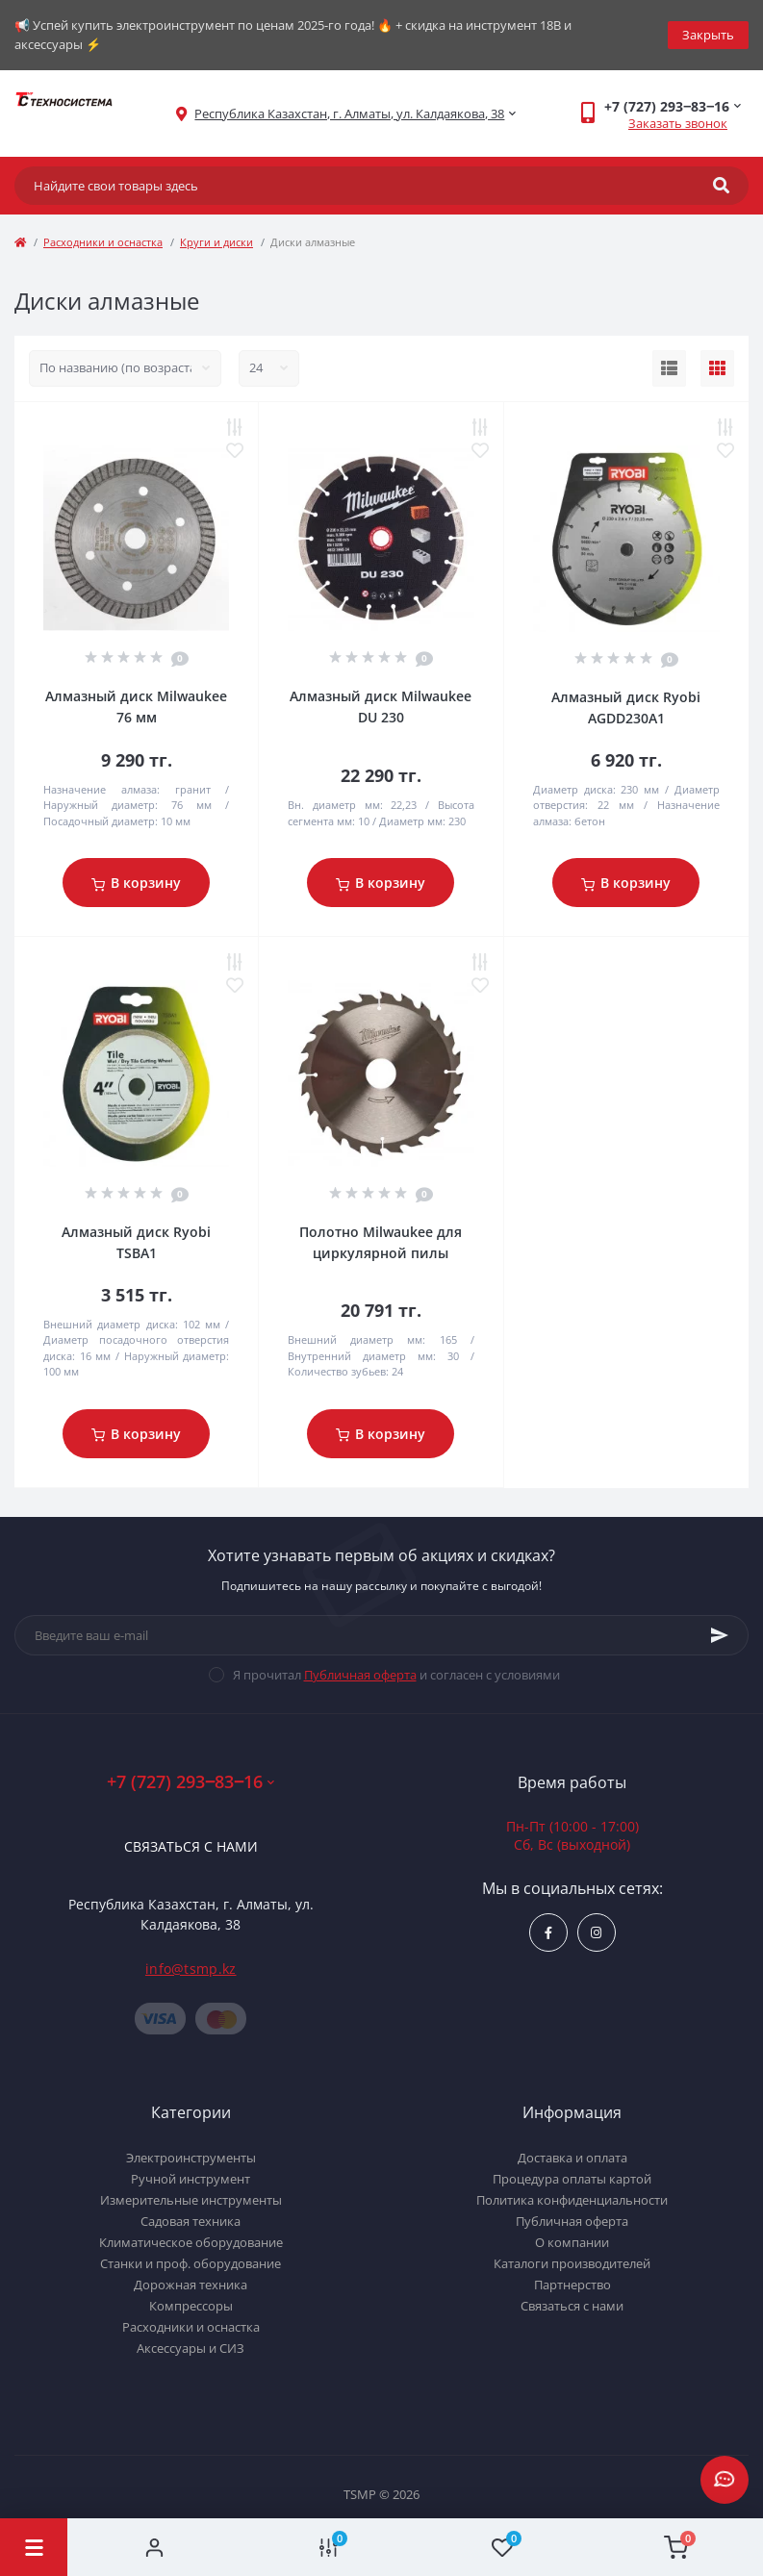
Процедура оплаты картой (572, 2178)
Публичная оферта (360, 1674)
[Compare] (329, 2547)
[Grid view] (717, 368)
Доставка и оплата (572, 2157)
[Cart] (676, 2547)
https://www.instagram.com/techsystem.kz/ (596, 1933)
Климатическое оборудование (191, 2242)
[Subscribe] (720, 1635)
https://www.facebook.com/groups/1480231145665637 (548, 1933)
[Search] (721, 186)
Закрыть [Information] (708, 34)
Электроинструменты (191, 2157)
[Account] (154, 2547)
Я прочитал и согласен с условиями (396, 1674)
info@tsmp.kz (191, 1968)
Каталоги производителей (572, 2263)
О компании (572, 2242)
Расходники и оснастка (103, 242)
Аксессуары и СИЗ (190, 2348)
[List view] (669, 368)
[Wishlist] (503, 2547)
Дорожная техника (190, 2284)
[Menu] (33, 2547)
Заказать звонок (677, 123)
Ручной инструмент (190, 2178)
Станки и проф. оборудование (190, 2263)
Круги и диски (216, 242)
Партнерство (572, 2284)
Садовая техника (190, 2221)
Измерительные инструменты (191, 2200)
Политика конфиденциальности (572, 2200)
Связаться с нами (191, 1846)
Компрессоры (191, 2305)
